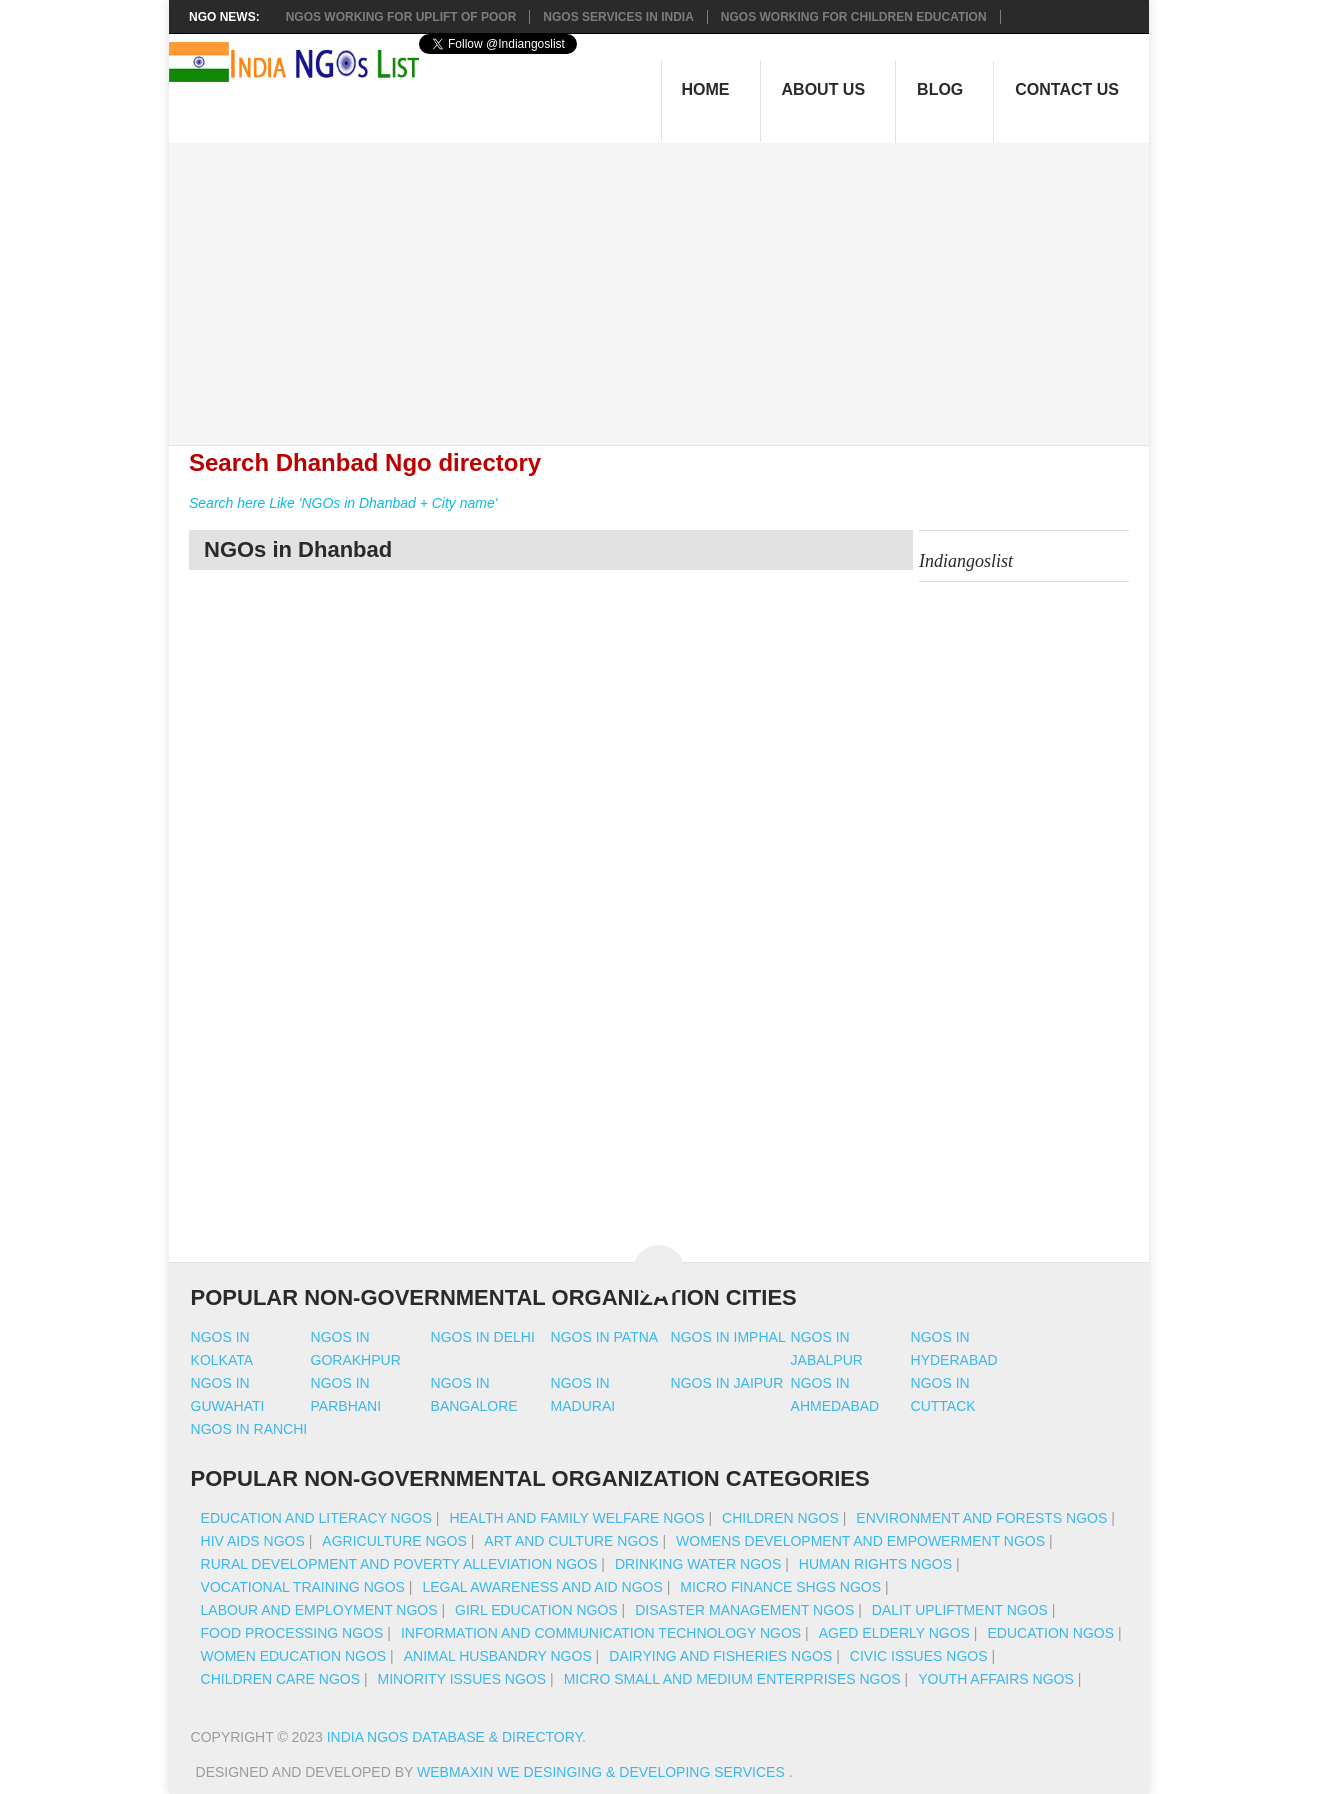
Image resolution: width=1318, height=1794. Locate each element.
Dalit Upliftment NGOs (960, 1610)
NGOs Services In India (618, 17)
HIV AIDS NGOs (253, 1541)
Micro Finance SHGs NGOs (780, 1587)
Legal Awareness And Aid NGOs (542, 1587)
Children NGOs (780, 1518)
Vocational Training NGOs (303, 1587)
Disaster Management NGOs (744, 1610)
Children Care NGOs (280, 1679)
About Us (824, 89)
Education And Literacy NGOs (316, 1518)
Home (706, 89)
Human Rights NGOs (875, 1564)
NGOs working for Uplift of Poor (401, 17)
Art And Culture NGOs (571, 1541)
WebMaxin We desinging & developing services (603, 1772)
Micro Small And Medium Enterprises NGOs (732, 1679)
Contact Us (1067, 89)
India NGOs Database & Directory (454, 1737)
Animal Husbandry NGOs (498, 1656)
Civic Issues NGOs (919, 1656)
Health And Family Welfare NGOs (576, 1518)
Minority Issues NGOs (462, 1679)
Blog (940, 89)
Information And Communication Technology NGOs (601, 1633)
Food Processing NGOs (292, 1633)
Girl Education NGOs (536, 1610)
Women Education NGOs (294, 1656)
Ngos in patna (605, 1337)
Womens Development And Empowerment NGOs (860, 1541)
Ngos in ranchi (249, 1429)
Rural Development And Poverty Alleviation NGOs (399, 1564)
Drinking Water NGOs (698, 1564)
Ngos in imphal (728, 1337)
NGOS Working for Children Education (854, 17)
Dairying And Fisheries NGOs (720, 1656)
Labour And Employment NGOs (319, 1610)
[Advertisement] (669, 283)
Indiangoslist (966, 561)
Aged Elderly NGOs (894, 1633)
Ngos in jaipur (727, 1383)
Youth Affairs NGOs (996, 1679)
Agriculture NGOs (394, 1541)
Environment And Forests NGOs (981, 1518)
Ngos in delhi (483, 1337)
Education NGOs (1050, 1633)
